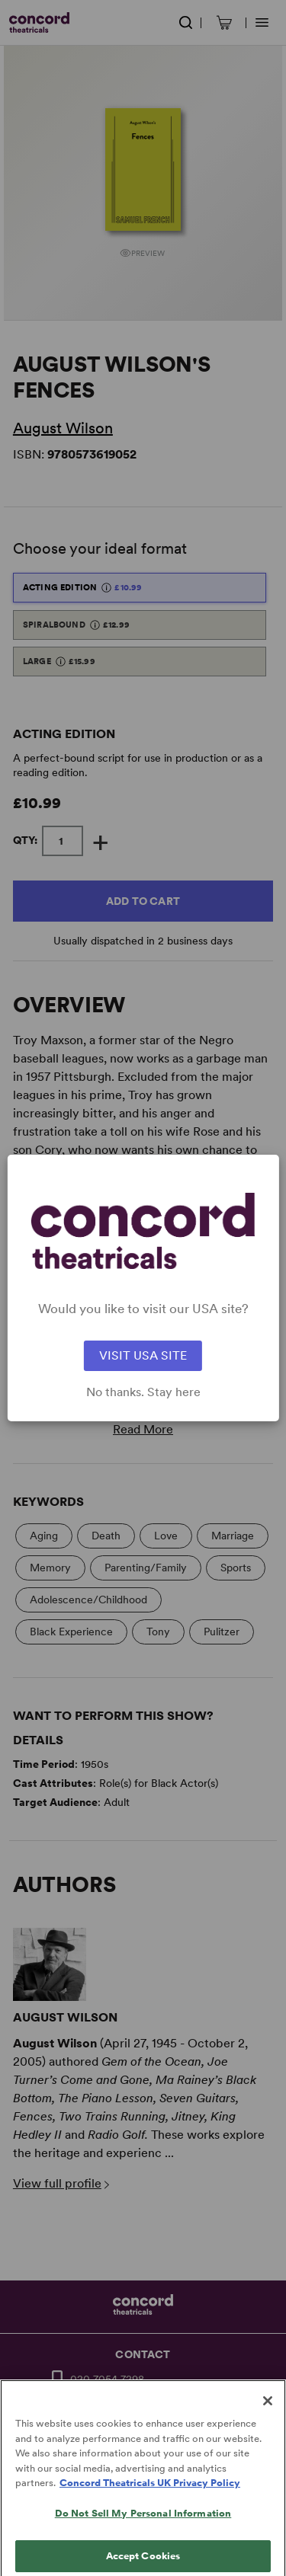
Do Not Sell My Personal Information (143, 2523)
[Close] (267, 2411)
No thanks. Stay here (143, 1392)
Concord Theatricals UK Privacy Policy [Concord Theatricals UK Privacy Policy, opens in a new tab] (149, 2493)
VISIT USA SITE (143, 1355)
